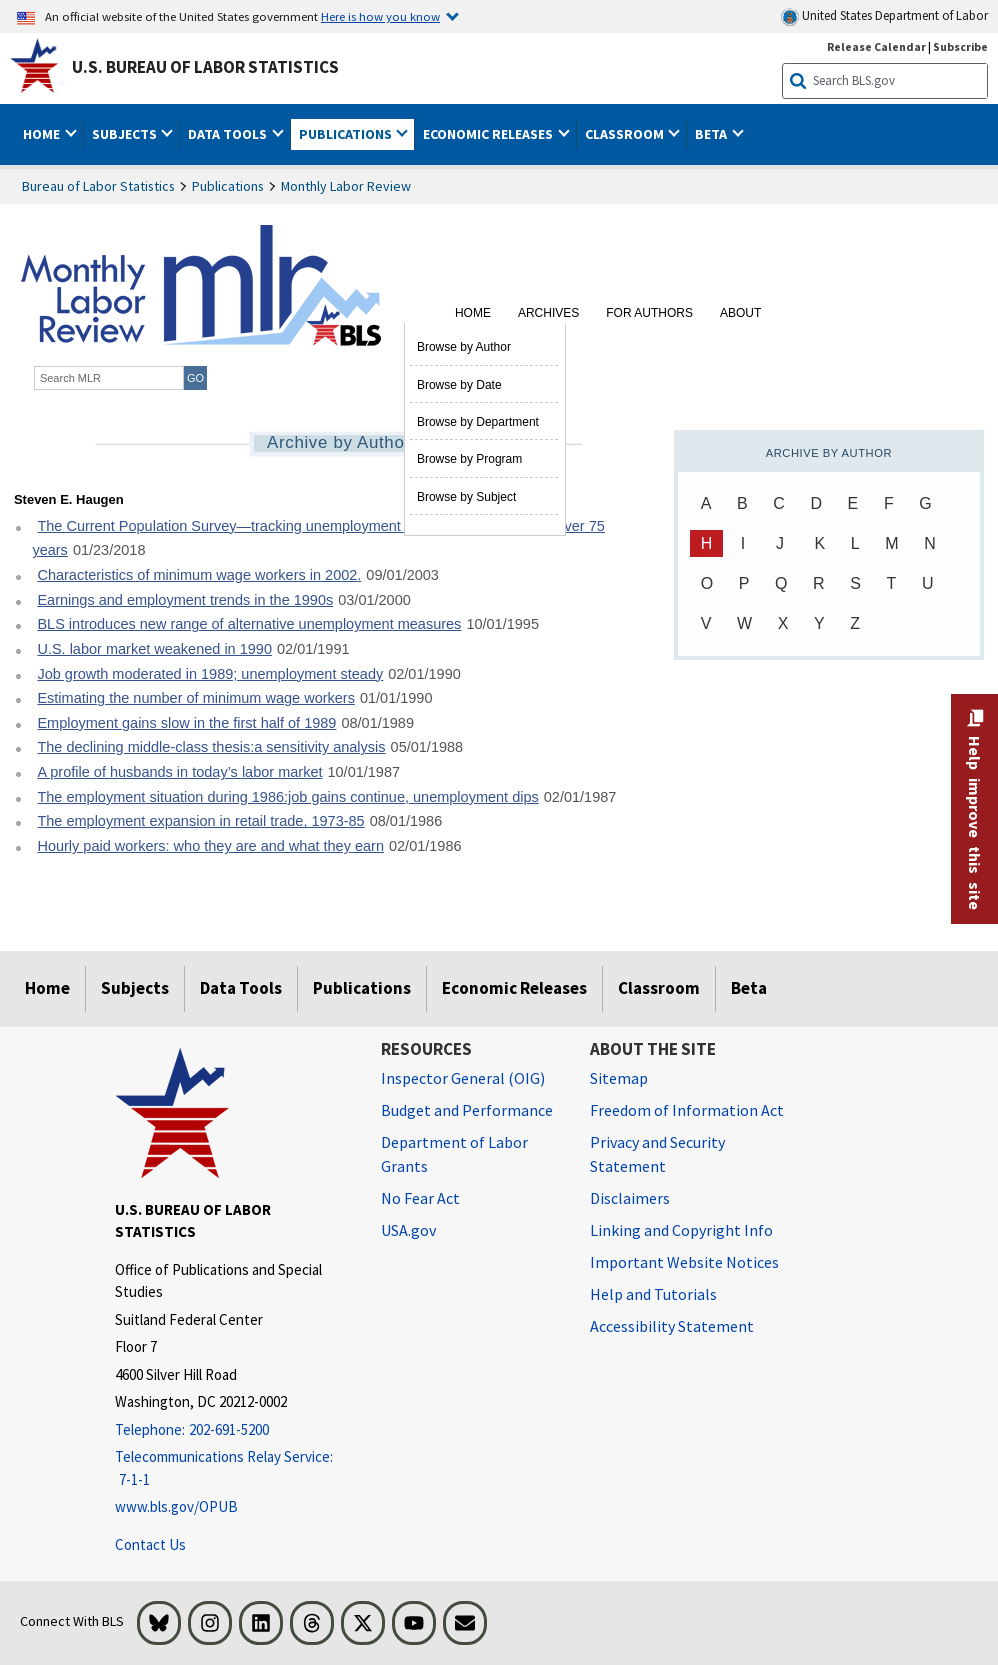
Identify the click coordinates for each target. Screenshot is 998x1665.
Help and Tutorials (653, 1294)
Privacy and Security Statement (657, 1154)
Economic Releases (514, 988)
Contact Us (150, 1544)
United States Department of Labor (884, 16)
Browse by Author (464, 347)
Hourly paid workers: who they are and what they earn (210, 846)
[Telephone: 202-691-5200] (233, 1430)
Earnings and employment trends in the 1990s (185, 600)
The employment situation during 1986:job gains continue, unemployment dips (287, 797)
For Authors (649, 313)
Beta (749, 988)
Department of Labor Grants (454, 1154)
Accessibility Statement (672, 1326)
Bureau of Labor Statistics (98, 186)
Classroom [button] (626, 134)
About (740, 313)
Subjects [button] (126, 134)
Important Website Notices (684, 1262)
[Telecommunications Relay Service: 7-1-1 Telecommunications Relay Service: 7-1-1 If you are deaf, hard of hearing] (233, 1468)
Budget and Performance (467, 1110)
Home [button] (43, 134)
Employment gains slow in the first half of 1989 (186, 723)
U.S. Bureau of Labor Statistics (205, 67)
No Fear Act (420, 1198)
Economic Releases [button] (489, 134)
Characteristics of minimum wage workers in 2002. (199, 575)
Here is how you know (380, 16)
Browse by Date (459, 385)
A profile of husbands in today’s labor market (179, 772)
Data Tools (241, 988)
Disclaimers (630, 1198)
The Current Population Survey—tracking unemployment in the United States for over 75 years (318, 538)
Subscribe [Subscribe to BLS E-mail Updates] (960, 46)
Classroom (659, 988)
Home (473, 313)
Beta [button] (712, 134)
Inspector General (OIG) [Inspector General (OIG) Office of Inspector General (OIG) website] (463, 1078)
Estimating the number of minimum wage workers (196, 698)
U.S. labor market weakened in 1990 (154, 649)
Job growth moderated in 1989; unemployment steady (210, 674)
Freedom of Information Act (687, 1110)
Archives (548, 313)
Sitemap (619, 1078)
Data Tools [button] (229, 134)
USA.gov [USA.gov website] (408, 1230)
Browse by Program (469, 459)
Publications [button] (347, 134)
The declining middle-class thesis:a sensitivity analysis (211, 747)
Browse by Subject (466, 497)
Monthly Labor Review (346, 186)
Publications (228, 186)
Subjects (135, 988)
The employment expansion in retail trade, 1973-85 (200, 821)
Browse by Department (478, 422)
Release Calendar (876, 46)
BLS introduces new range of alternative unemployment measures (249, 624)
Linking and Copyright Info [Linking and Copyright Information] (681, 1230)
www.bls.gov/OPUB (176, 1506)
